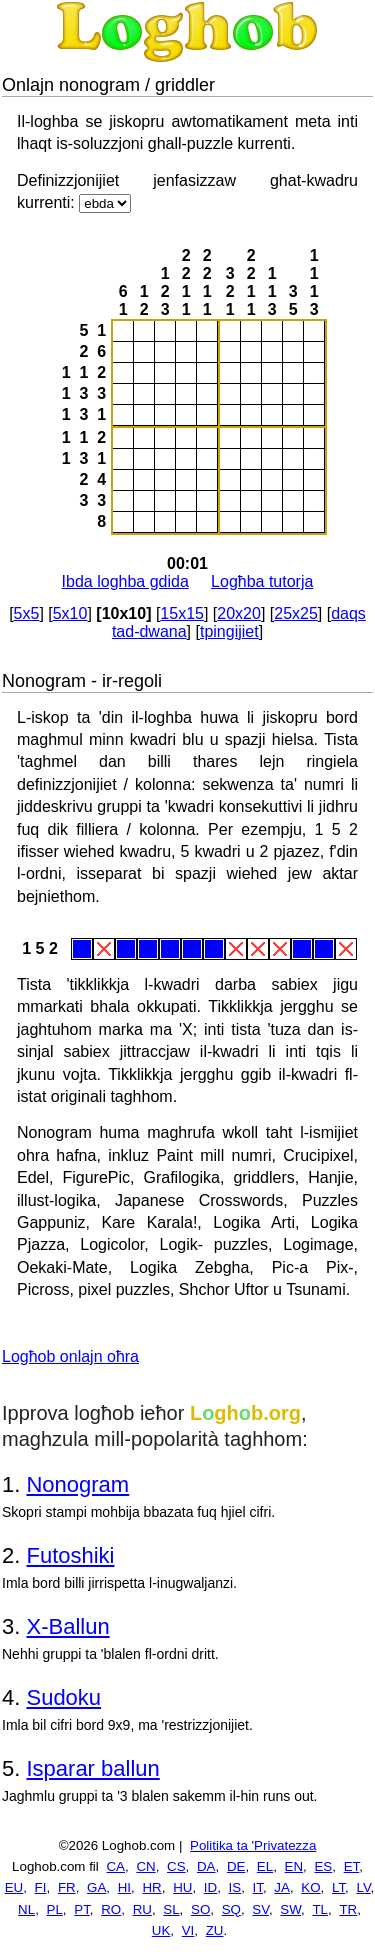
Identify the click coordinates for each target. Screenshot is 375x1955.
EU (14, 1887)
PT (82, 1909)
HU (182, 1887)
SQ (231, 1909)
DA (206, 1866)
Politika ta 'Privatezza (253, 1845)
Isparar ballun (92, 1768)
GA (96, 1887)
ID (210, 1887)
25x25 (296, 613)
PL (55, 1909)
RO (111, 1909)
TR (348, 1909)
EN (294, 1866)
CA (115, 1866)
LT (338, 1887)
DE (236, 1866)
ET (352, 1866)
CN (145, 1866)
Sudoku (63, 1697)
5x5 (27, 613)
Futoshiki (70, 1555)
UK (161, 1930)
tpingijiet (229, 631)
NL (26, 1909)
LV (364, 1887)
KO (310, 1887)
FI (41, 1887)
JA (282, 1887)
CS (176, 1866)
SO (200, 1909)
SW (290, 1909)
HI (124, 1887)
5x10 (70, 613)
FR (67, 1887)
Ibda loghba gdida (125, 581)
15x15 (182, 613)
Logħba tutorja (262, 581)
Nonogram (77, 1484)
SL (171, 1909)
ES (323, 1866)
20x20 (239, 613)
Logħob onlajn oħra (70, 1356)
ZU (215, 1930)
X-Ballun (67, 1626)
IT (258, 1887)
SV (260, 1909)
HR (151, 1887)
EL (265, 1866)
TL (320, 1909)
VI (188, 1930)
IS (235, 1887)
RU (142, 1909)
